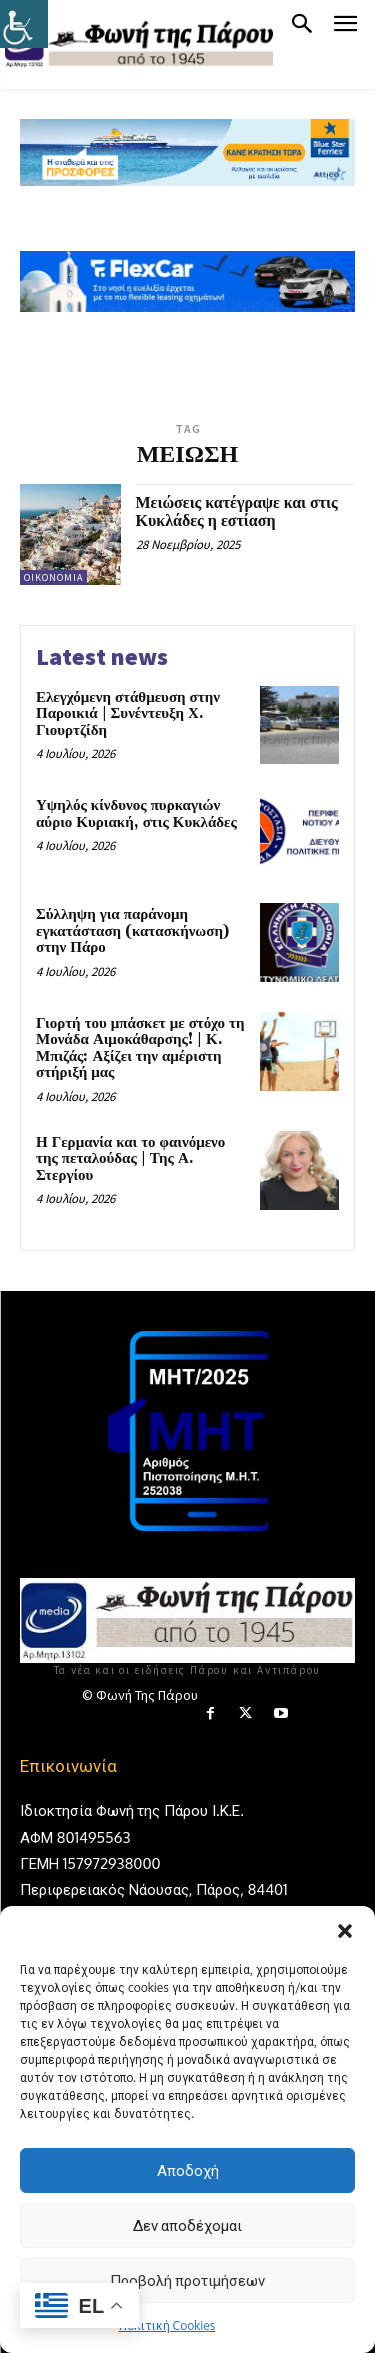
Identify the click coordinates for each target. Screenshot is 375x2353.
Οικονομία (53, 577)
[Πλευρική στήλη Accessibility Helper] (24, 24)
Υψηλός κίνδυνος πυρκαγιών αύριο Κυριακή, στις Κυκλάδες (136, 814)
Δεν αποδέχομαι (188, 2225)
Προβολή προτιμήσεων (188, 2280)
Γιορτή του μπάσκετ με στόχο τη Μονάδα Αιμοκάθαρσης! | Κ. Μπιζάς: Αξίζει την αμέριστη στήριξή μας (140, 1048)
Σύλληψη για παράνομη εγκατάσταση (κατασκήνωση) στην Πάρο (132, 931)
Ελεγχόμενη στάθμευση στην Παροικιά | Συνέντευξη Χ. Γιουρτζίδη (128, 714)
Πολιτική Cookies (167, 2325)
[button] (345, 1931)
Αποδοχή (188, 2170)
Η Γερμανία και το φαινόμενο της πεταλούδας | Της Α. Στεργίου (130, 1159)
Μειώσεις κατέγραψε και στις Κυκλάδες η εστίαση (237, 512)
